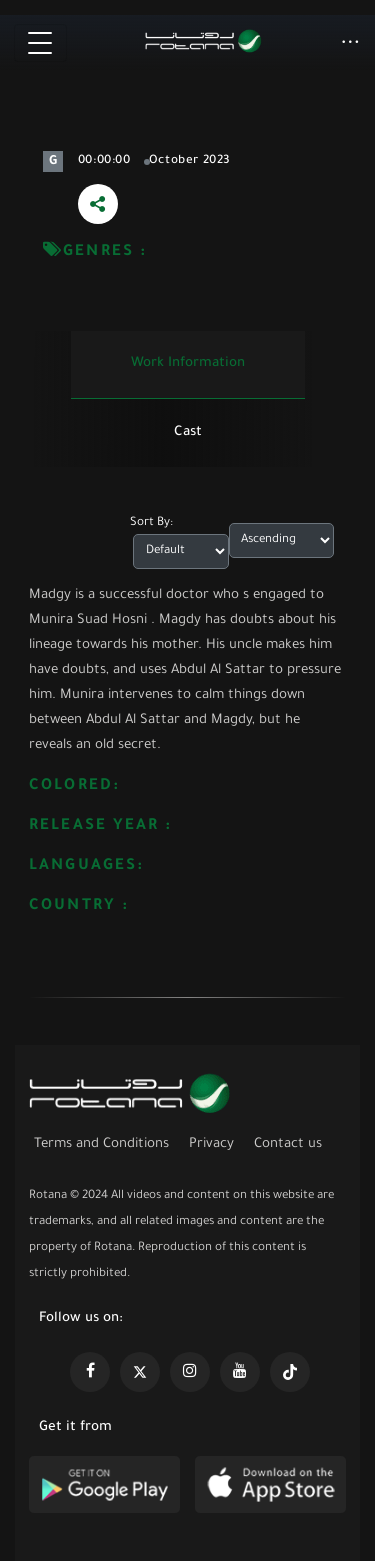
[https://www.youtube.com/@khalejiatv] (240, 1372)
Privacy (211, 1144)
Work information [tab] (188, 363)
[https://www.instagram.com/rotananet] (190, 1372)
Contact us (288, 1144)
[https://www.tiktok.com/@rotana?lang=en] (290, 1372)
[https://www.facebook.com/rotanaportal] (90, 1372)
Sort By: (151, 523)
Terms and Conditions (101, 1144)
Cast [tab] (188, 432)
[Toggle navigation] (40, 43)
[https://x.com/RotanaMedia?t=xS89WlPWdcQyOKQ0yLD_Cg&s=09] (140, 1372)
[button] (350, 44)
